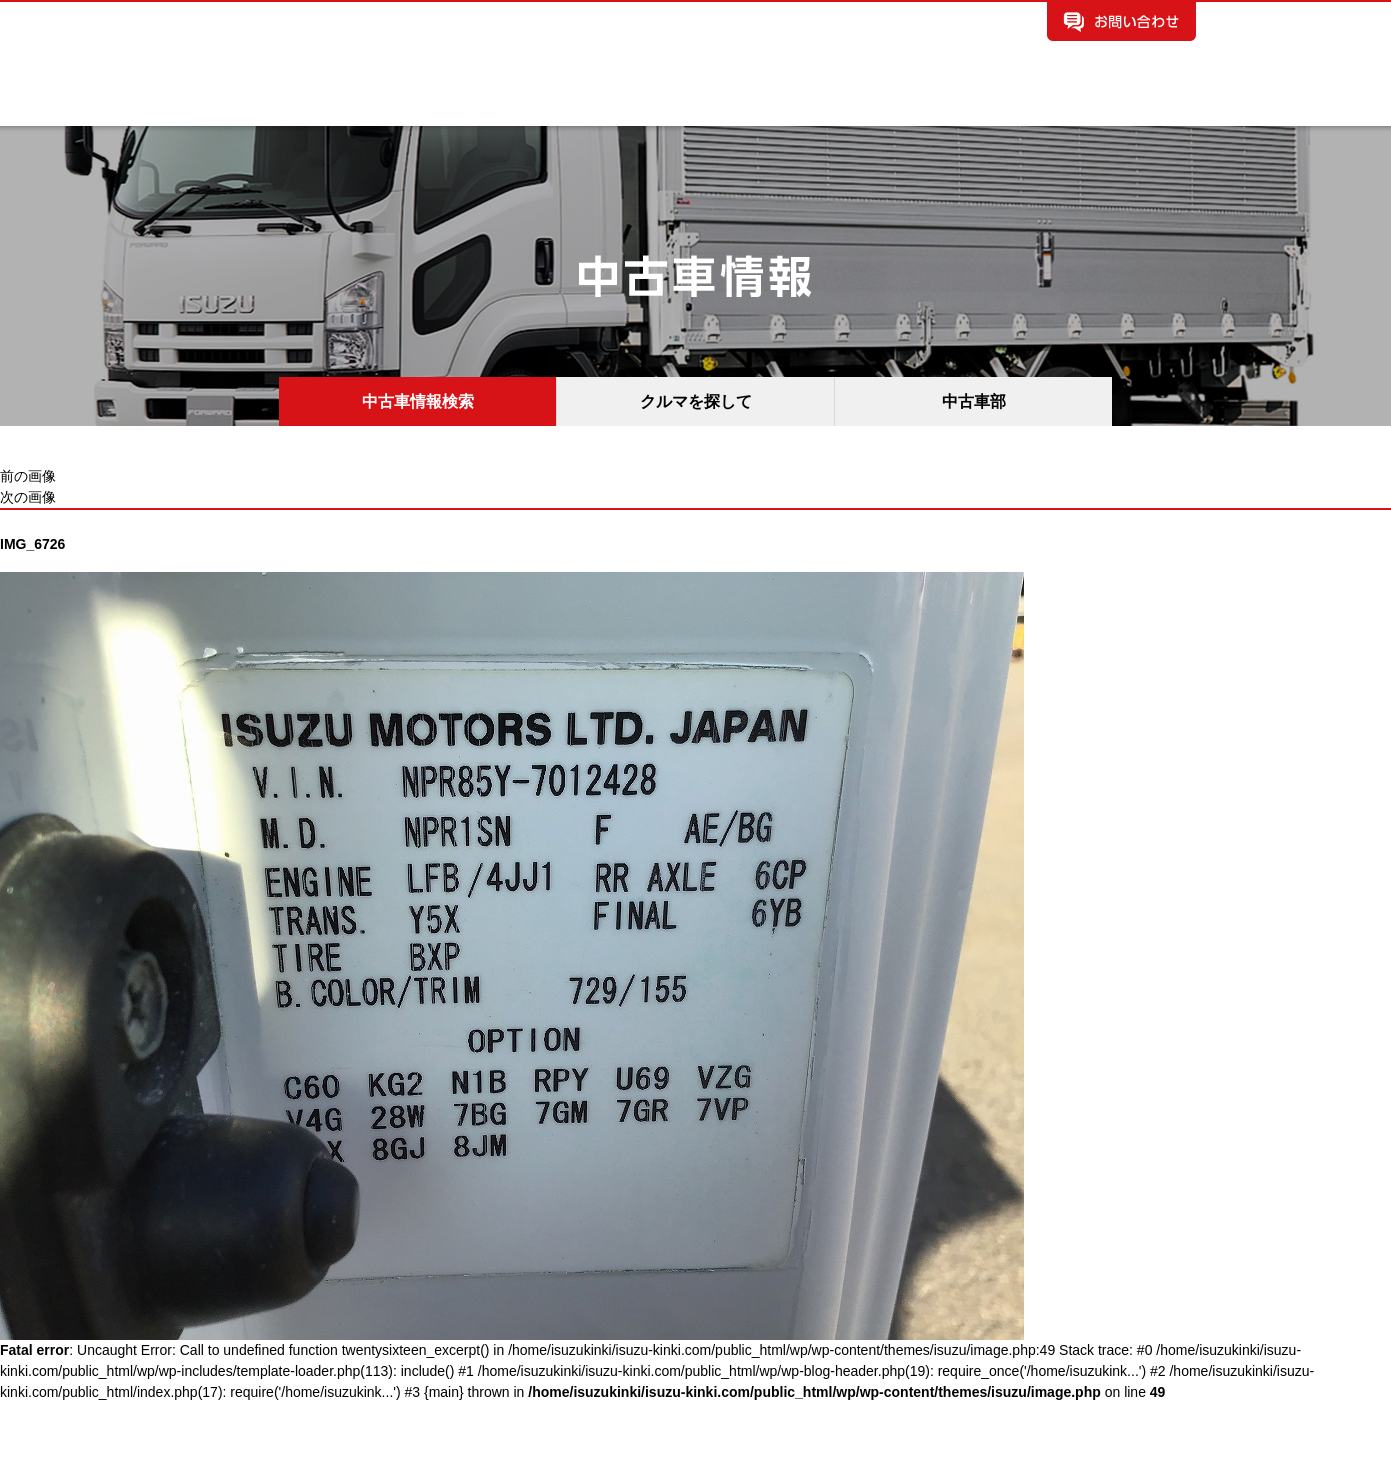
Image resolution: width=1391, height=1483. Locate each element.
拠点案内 (574, 106)
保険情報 (898, 106)
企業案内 (250, 106)
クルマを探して (696, 401)
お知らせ (682, 106)
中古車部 (974, 401)
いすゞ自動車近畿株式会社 (386, 36)
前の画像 (28, 476)
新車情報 (358, 106)
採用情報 (1006, 106)
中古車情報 (466, 106)
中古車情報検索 (418, 401)
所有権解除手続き (1128, 106)
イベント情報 (790, 106)
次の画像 (28, 497)
